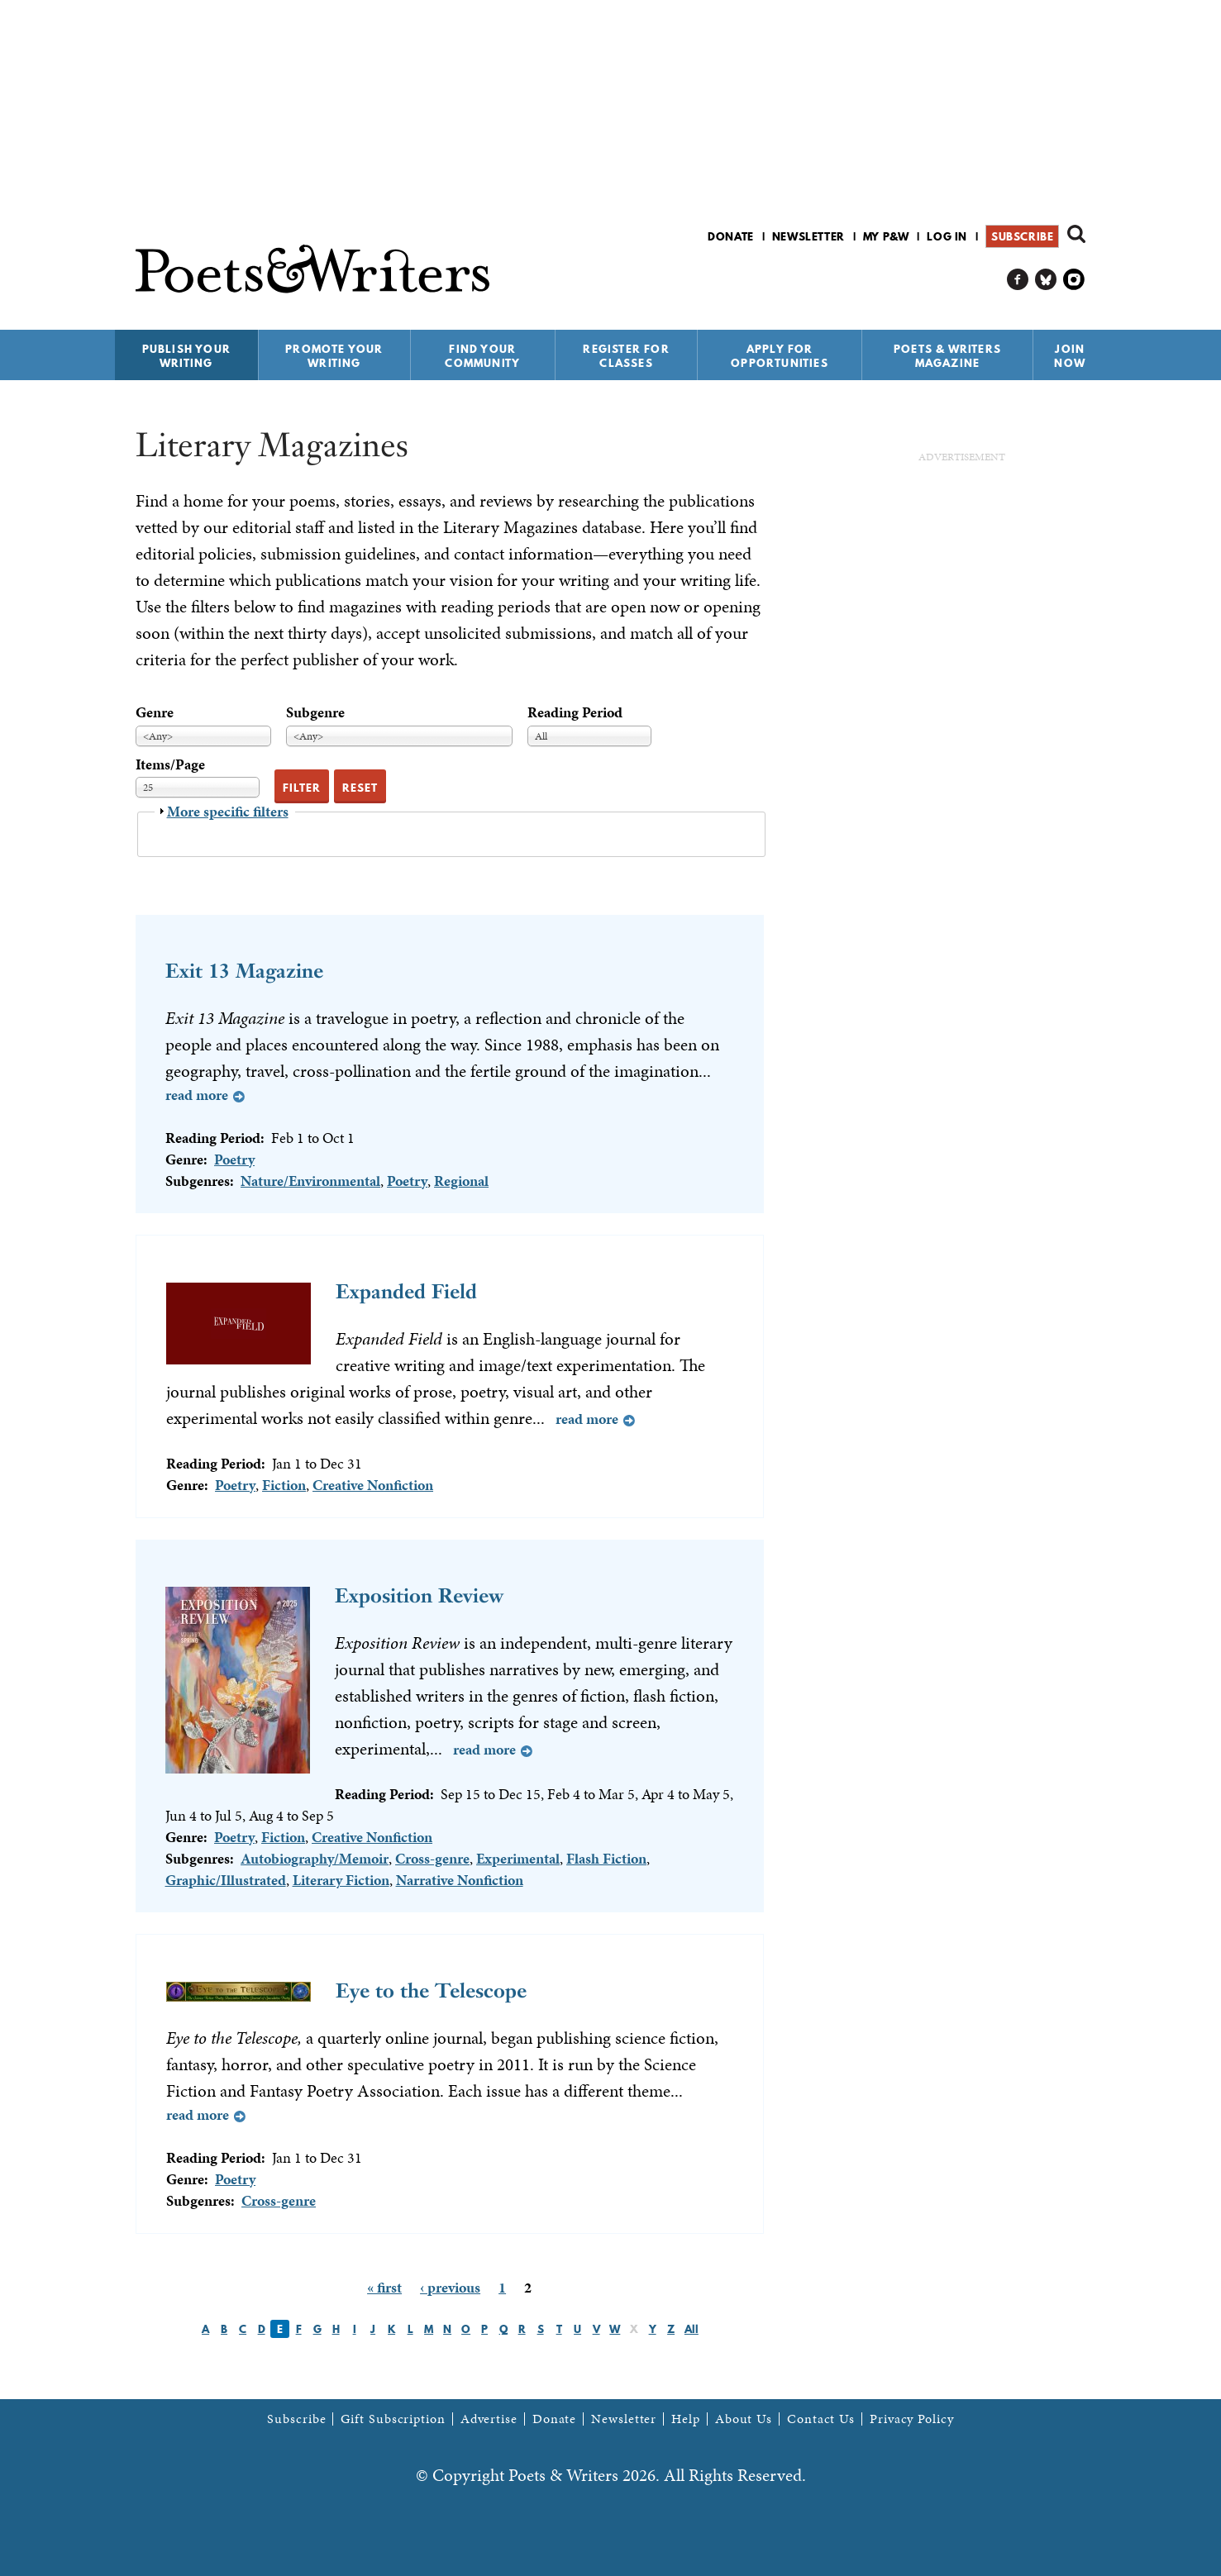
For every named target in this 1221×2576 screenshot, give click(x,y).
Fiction (284, 1484)
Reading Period (574, 712)
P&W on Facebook (1018, 280)
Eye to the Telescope (431, 1990)
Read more (196, 1094)
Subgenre (315, 712)
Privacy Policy (912, 2419)
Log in (947, 236)
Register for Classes (626, 355)
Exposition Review (419, 1595)
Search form (1076, 234)
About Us (743, 2419)
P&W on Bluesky (1046, 280)
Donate (731, 236)
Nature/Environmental (310, 1180)
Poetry (234, 1159)
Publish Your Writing (186, 355)
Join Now (1069, 355)
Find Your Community (482, 355)
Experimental (518, 1858)
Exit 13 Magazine (244, 970)
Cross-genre (432, 1858)
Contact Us (821, 2419)
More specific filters (228, 811)
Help (685, 2419)
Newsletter (808, 236)
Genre (155, 712)
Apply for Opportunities (779, 355)
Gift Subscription (393, 2419)
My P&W (886, 236)
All (691, 2328)
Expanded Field (406, 1291)
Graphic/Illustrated (225, 1879)
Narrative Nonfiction (459, 1879)
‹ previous (450, 2287)
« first (384, 2287)
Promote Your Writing (334, 355)
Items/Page (170, 764)
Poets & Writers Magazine (947, 355)
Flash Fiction (606, 1858)
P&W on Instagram (1074, 280)
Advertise (488, 2419)
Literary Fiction (341, 1879)
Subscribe (1022, 236)
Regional (461, 1180)
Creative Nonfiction (372, 1484)
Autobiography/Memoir (315, 1858)
